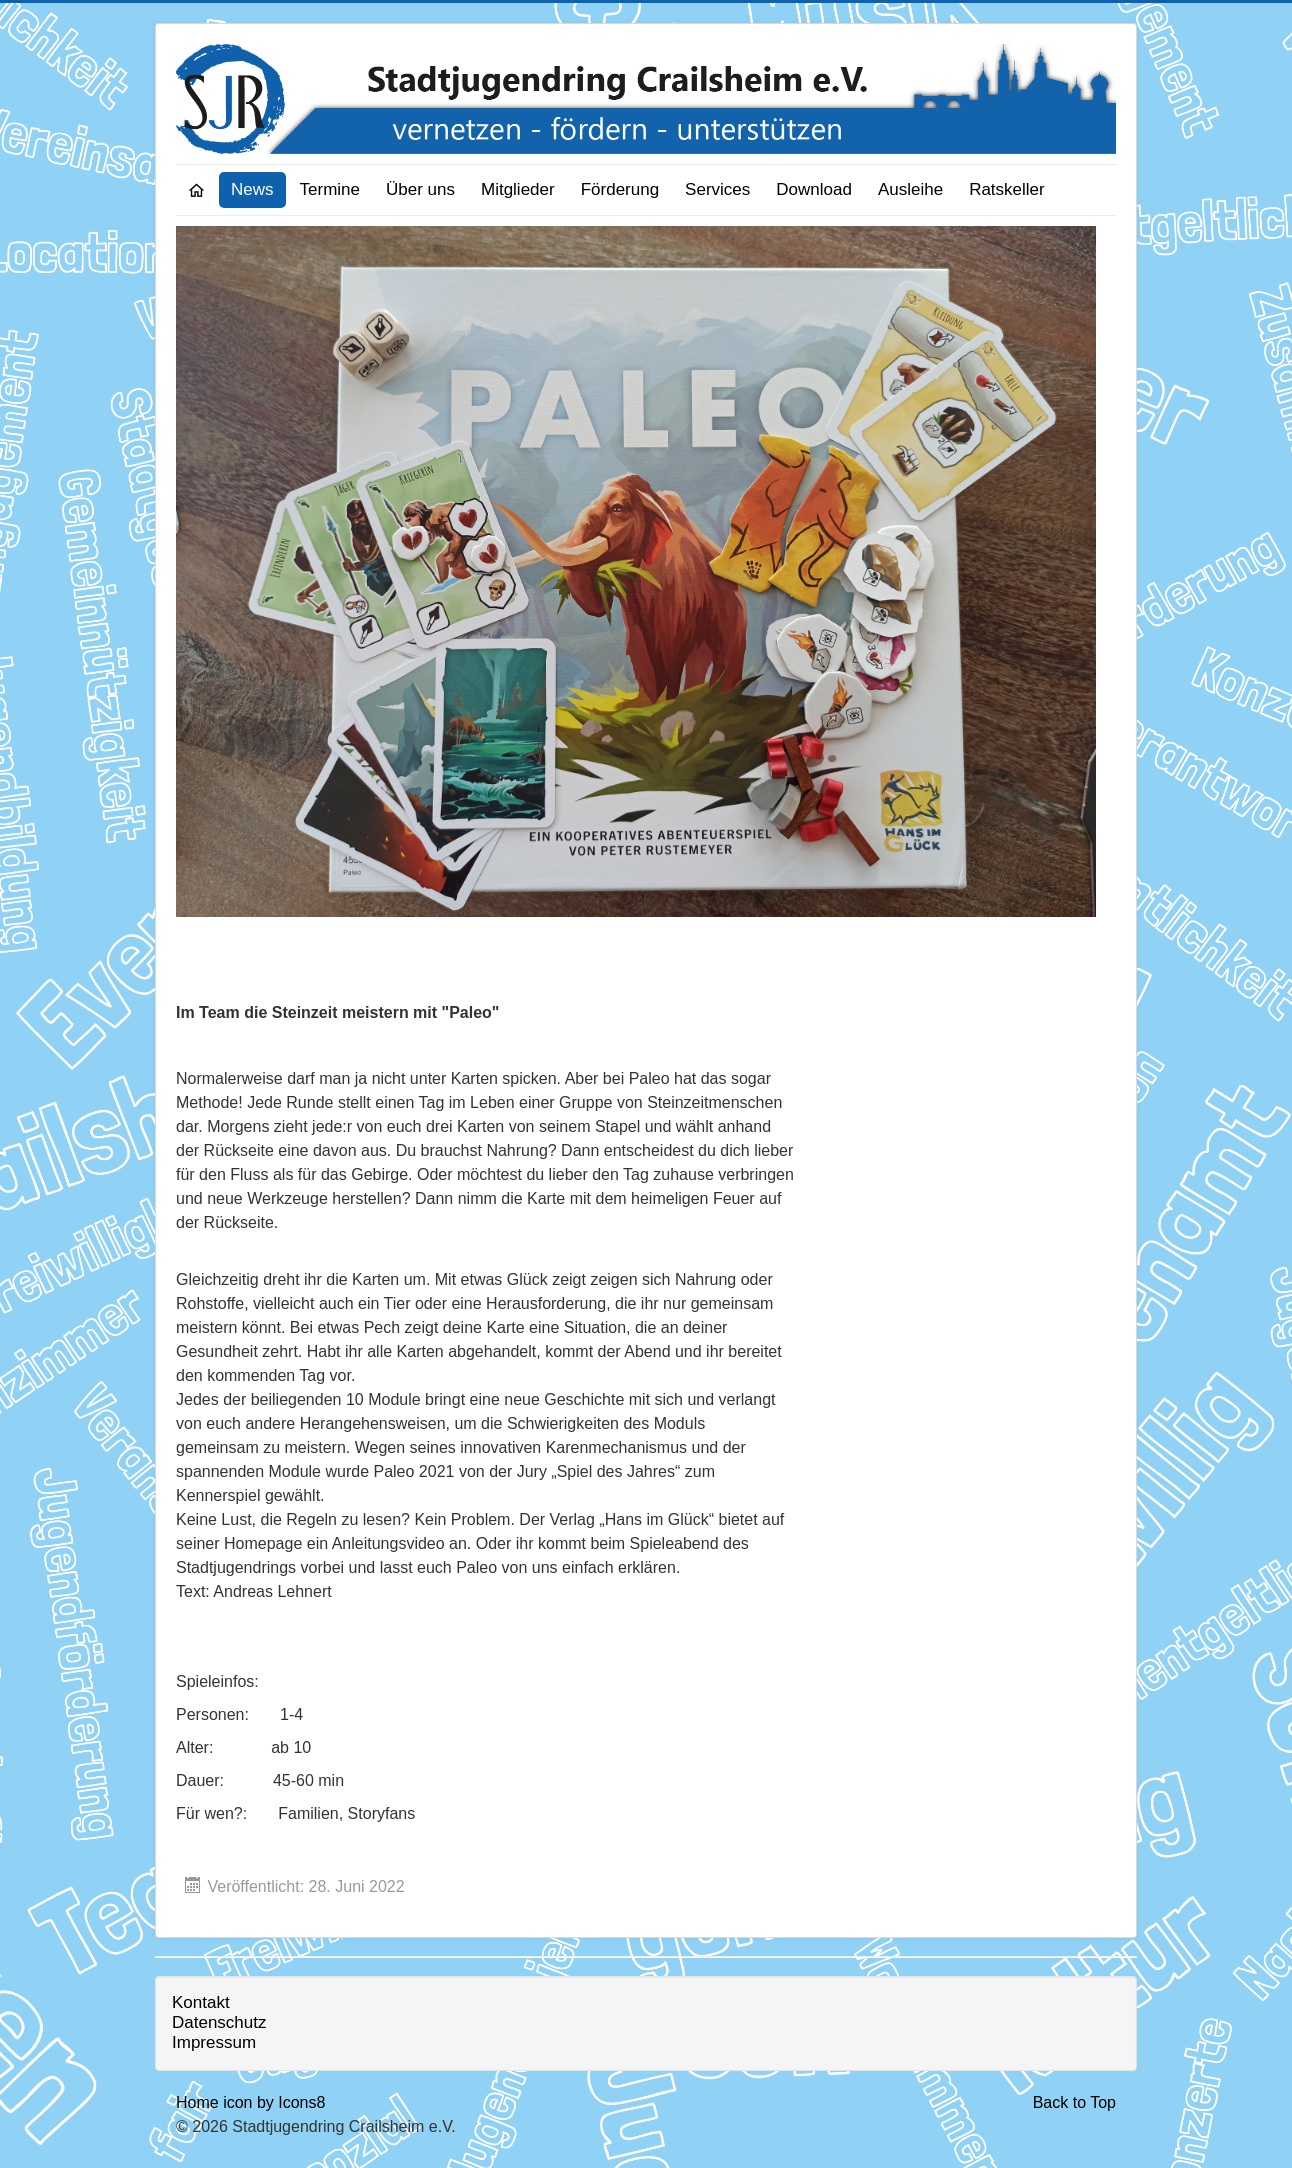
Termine (330, 189)
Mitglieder (518, 189)
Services (717, 189)
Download (814, 189)
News (252, 189)
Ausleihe (910, 189)
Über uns (420, 189)
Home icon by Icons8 (250, 2102)
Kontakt (201, 2002)
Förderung (620, 189)
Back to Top (1074, 2102)
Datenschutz (219, 2022)
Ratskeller (1007, 189)
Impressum (214, 2042)
